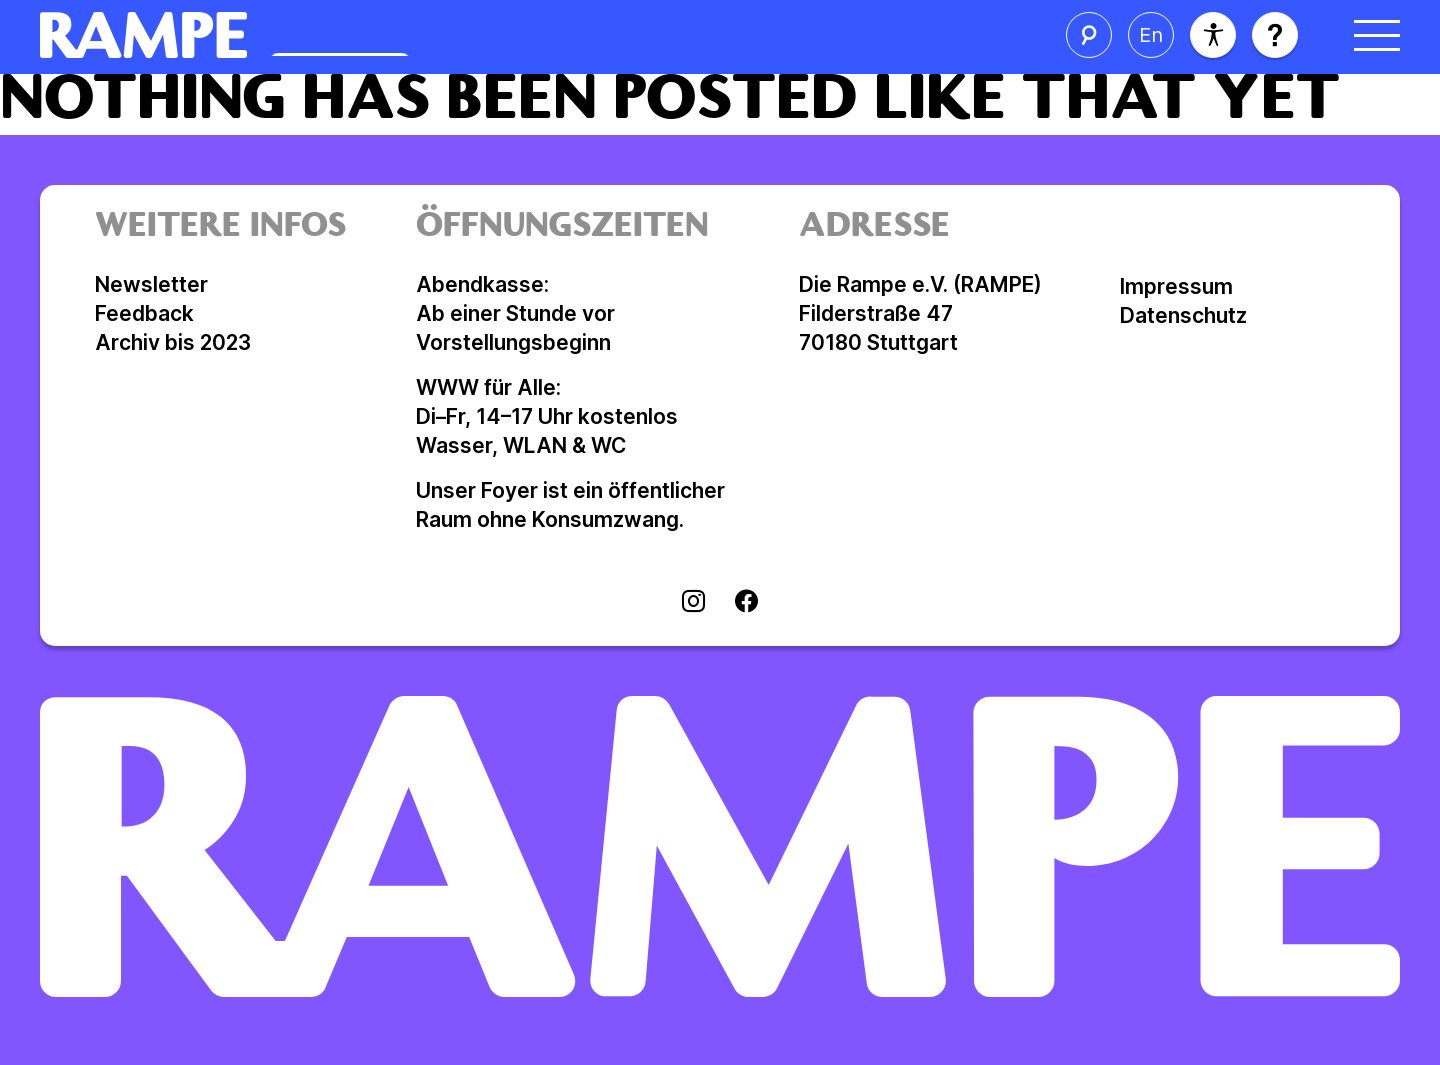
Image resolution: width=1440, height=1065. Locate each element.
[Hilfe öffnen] (1275, 35)
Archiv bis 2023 (173, 342)
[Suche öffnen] (1089, 35)
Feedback (144, 313)
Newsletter (151, 284)
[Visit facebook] (746, 603)
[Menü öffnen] (1377, 35)
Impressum (1176, 286)
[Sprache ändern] (1151, 35)
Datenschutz (1183, 315)
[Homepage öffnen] (346, 35)
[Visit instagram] (693, 603)
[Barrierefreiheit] (1213, 35)
